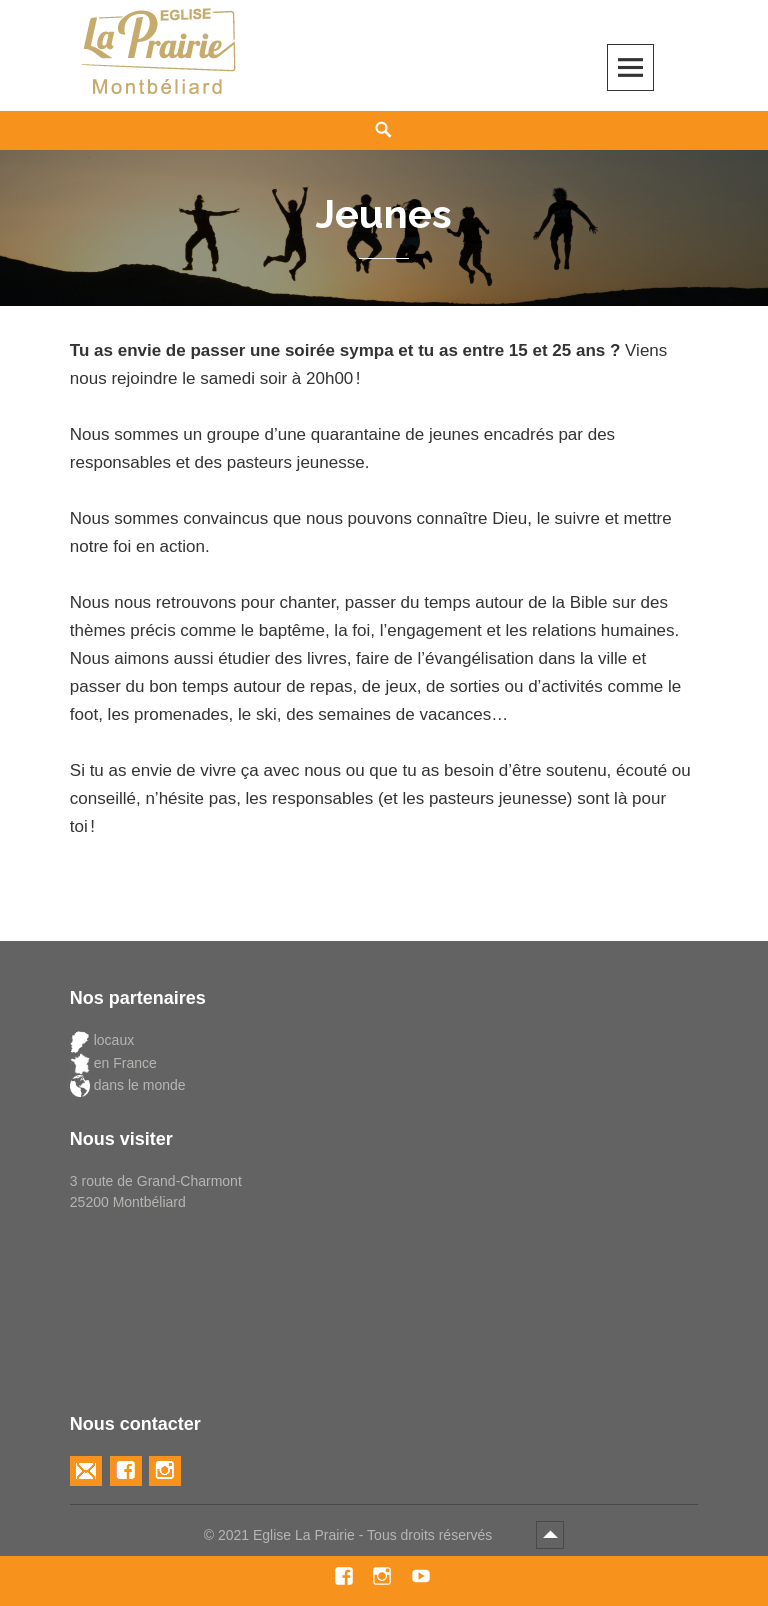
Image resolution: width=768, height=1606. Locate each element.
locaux (102, 1040)
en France (113, 1063)
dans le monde (128, 1085)
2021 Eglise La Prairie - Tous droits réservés (357, 1535)
